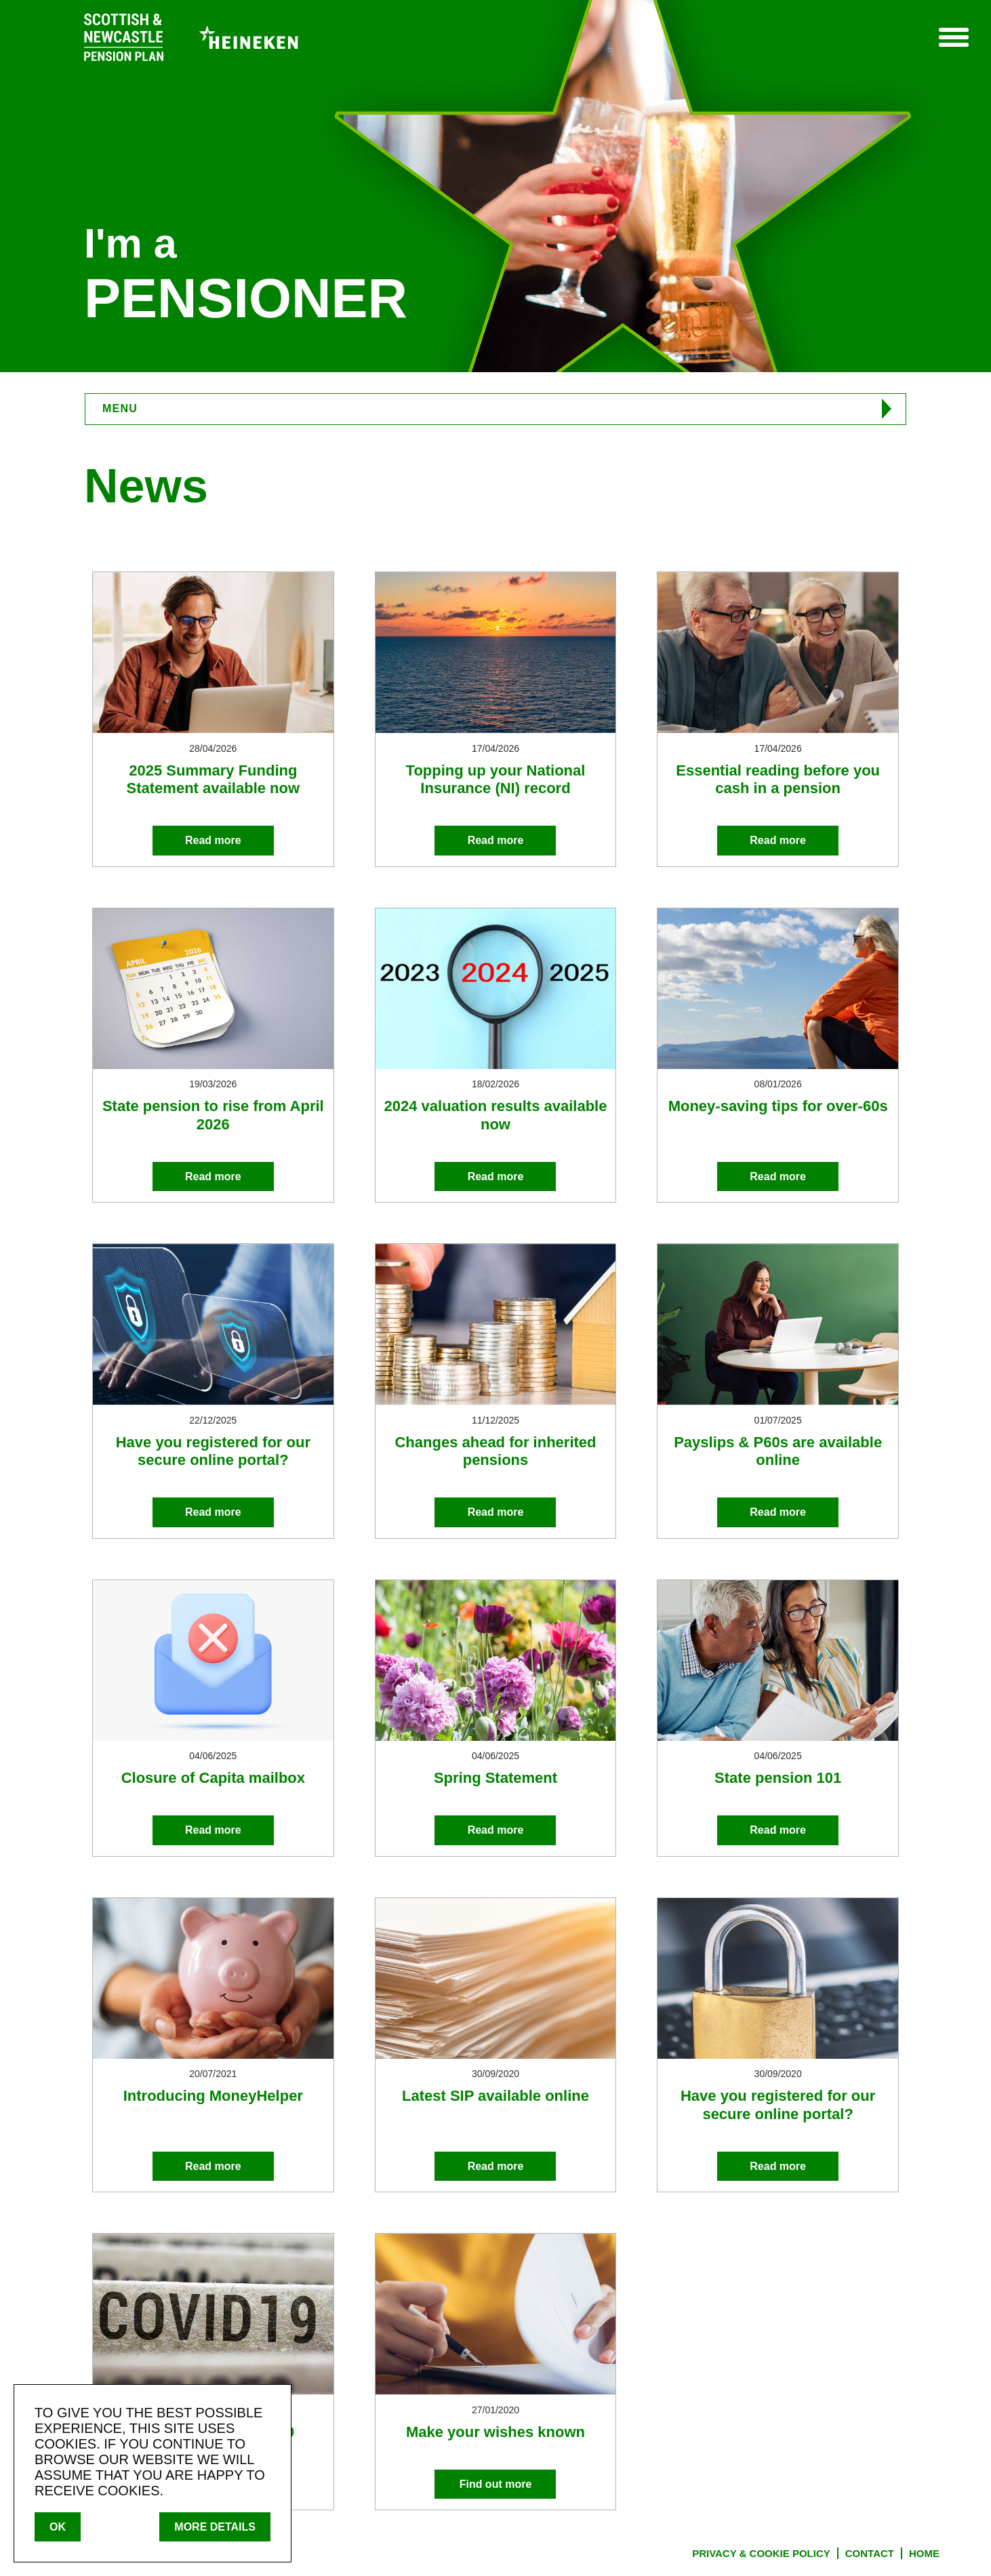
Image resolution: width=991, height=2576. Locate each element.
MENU (120, 408)
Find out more (496, 2484)
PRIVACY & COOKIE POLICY (761, 2553)
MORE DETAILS (215, 2527)
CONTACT (869, 2553)
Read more (213, 840)
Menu (953, 37)
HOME (924, 2553)
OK (57, 2527)
